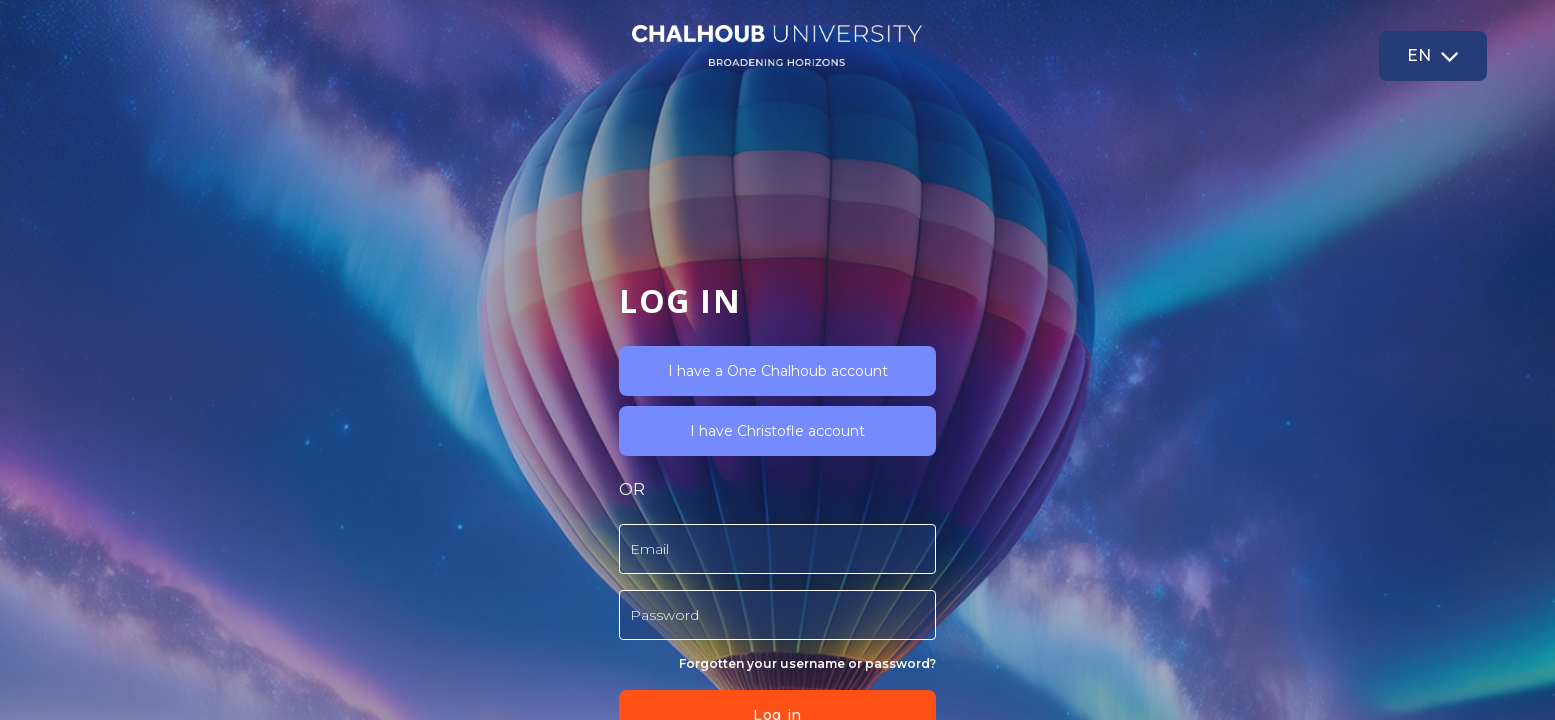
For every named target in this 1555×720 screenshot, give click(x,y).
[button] (1433, 56)
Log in (322, 551)
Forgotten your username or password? (352, 499)
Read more (367, 603)
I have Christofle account (322, 267)
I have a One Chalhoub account (323, 207)
